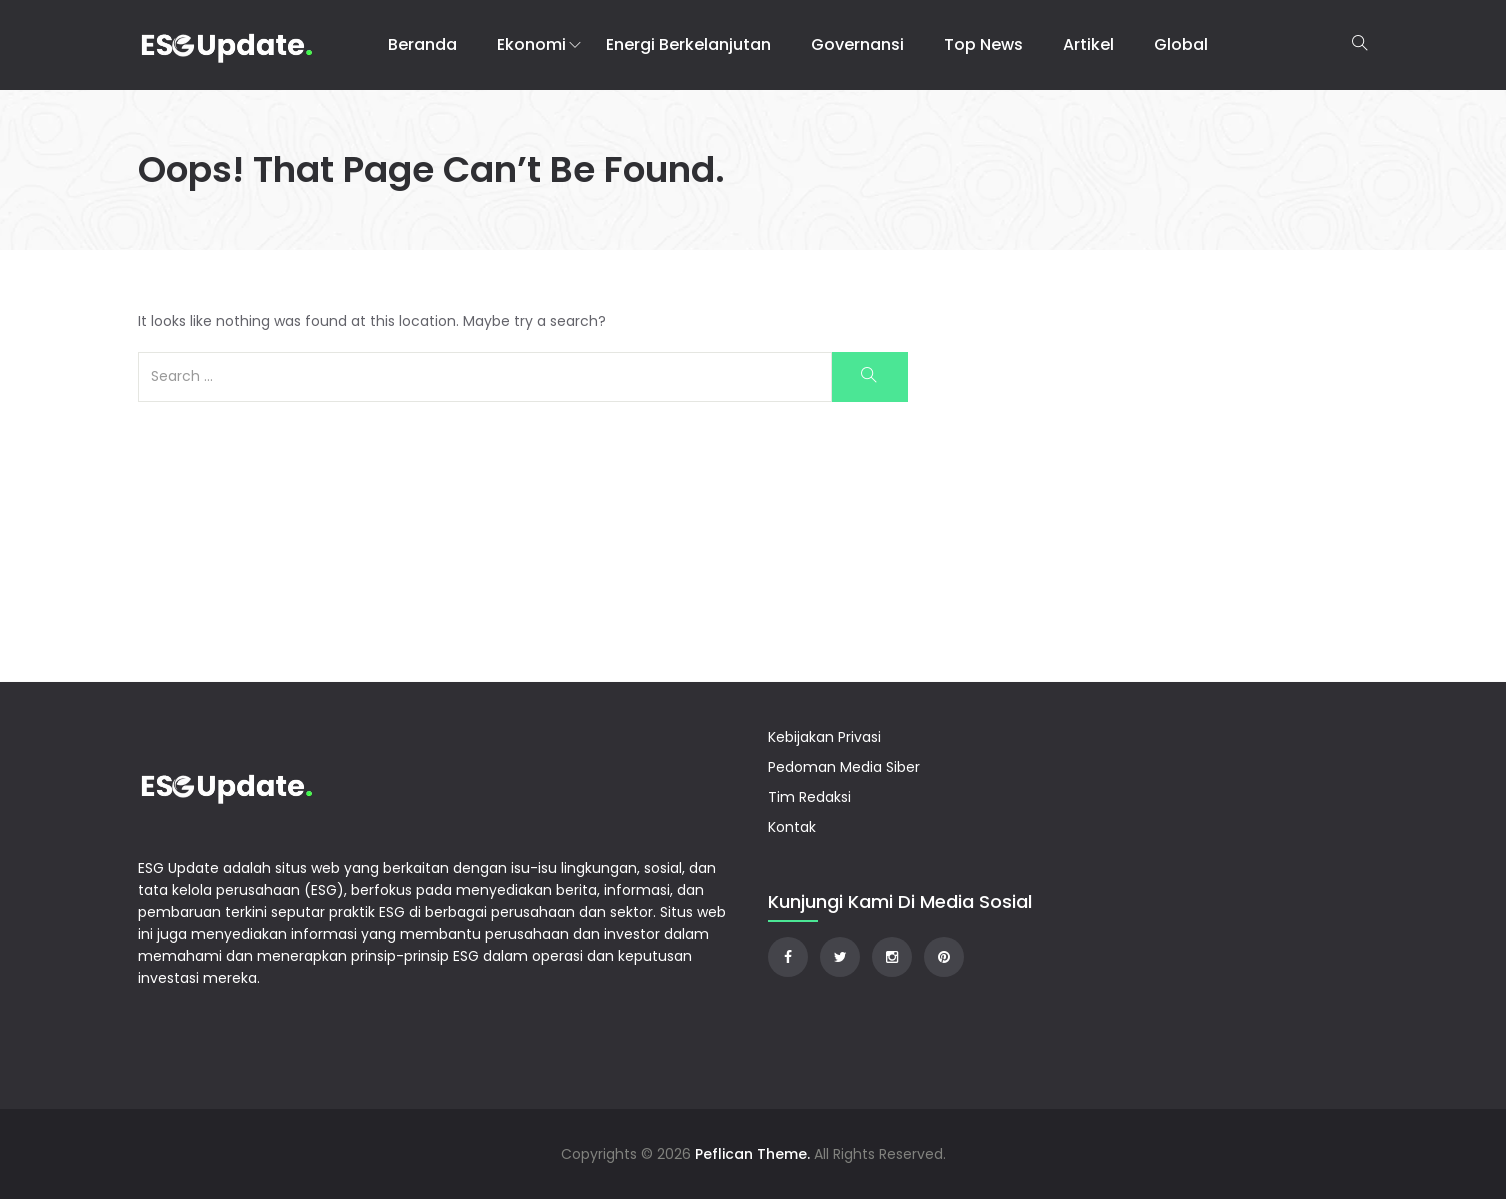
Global (1181, 44)
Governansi (857, 44)
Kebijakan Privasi (824, 737)
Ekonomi (531, 44)
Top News (983, 44)
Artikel (1088, 44)
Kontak (792, 827)
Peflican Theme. (752, 1154)
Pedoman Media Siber (844, 767)
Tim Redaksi (809, 797)
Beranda (422, 44)
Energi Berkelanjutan (688, 44)
